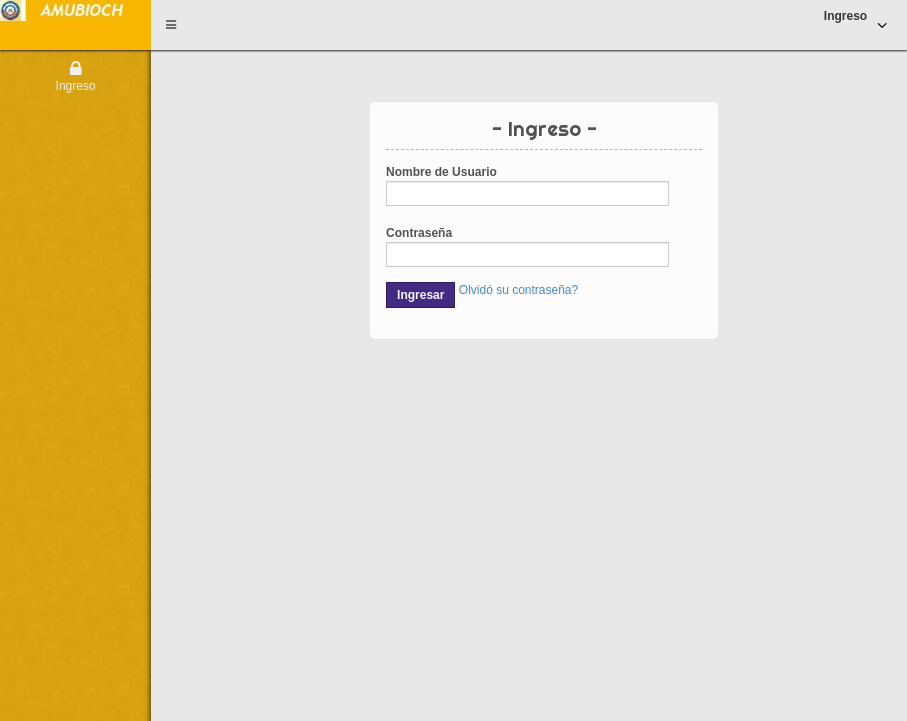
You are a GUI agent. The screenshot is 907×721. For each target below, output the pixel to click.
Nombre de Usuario (441, 172)
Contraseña (419, 233)
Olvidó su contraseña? (518, 290)
